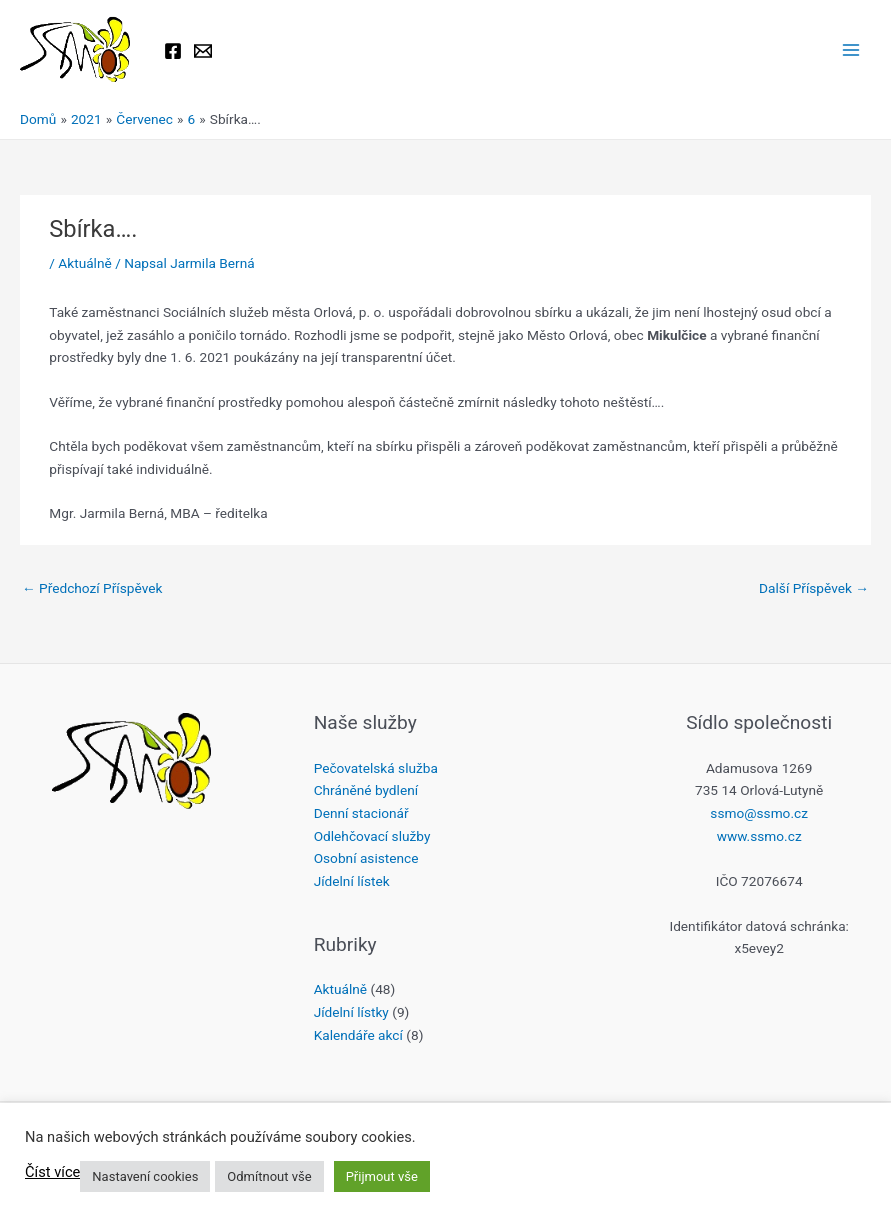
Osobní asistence (366, 858)
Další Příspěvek (814, 588)
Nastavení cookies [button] (145, 1176)
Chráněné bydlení (366, 790)
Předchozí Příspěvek (92, 588)
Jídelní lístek (352, 881)
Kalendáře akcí (358, 1035)
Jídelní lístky (351, 1012)
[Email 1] (203, 51)
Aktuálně (84, 263)
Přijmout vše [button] (382, 1176)
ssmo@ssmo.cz (759, 813)
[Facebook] (173, 51)
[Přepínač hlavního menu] (851, 50)
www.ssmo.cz (759, 836)
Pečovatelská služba (376, 768)
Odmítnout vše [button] (269, 1176)
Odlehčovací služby (372, 836)
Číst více (52, 1172)
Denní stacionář (361, 813)
